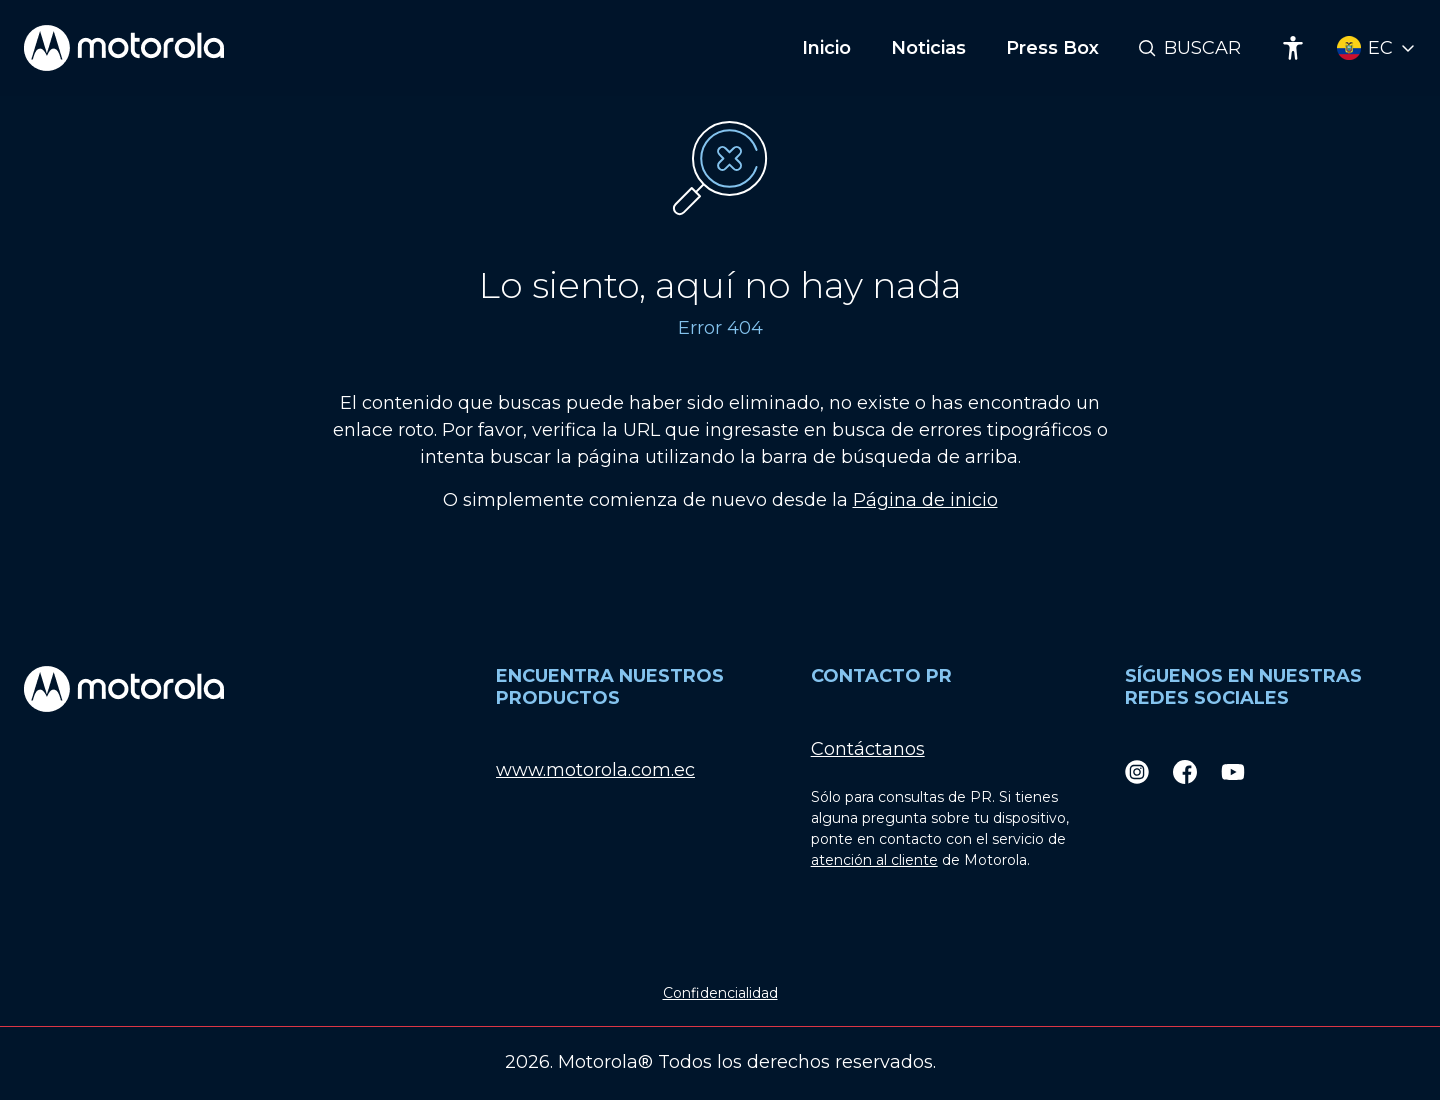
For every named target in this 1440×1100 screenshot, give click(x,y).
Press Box (1052, 48)
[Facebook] (1185, 770)
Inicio (826, 48)
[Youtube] (1233, 770)
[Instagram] (1137, 770)
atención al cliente (874, 860)
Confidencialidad (720, 993)
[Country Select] (1376, 48)
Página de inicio (925, 500)
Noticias (928, 48)
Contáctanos (868, 749)
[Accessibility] (1293, 48)
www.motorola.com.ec (595, 770)
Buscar (1202, 48)
